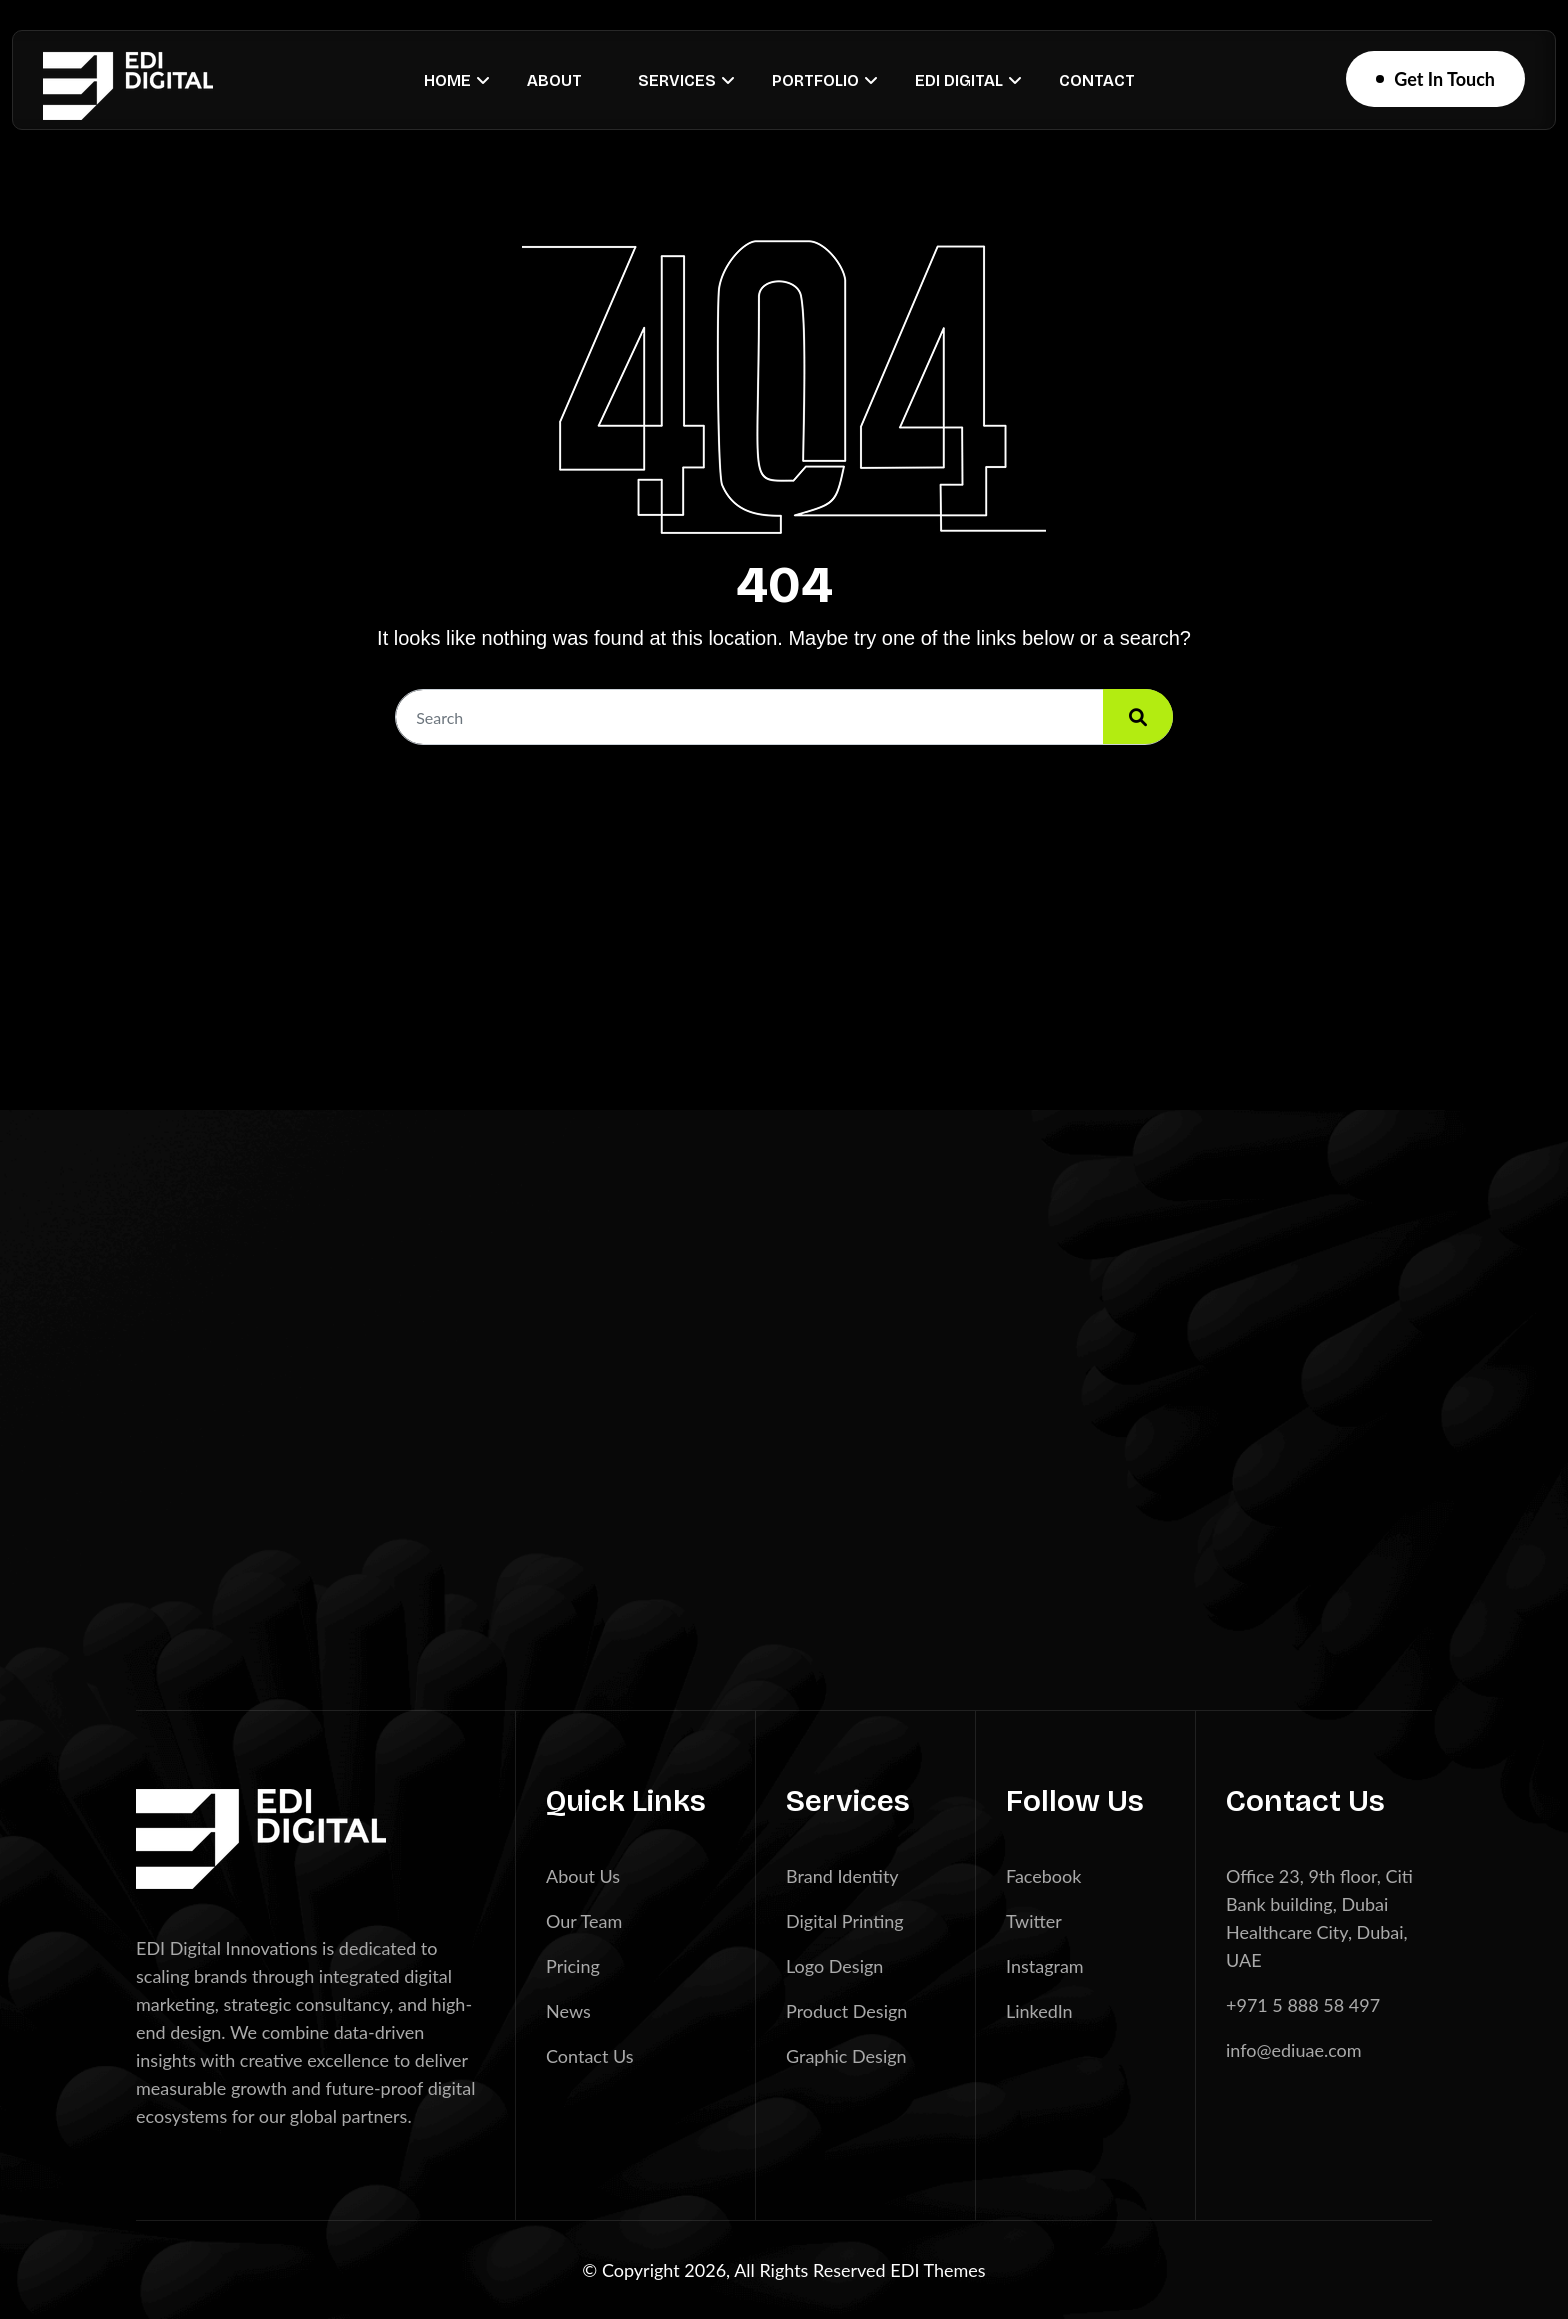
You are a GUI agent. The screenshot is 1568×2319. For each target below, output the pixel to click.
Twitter (1034, 1921)
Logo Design (834, 1966)
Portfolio (815, 80)
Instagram (1045, 1966)
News (568, 2011)
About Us (583, 1876)
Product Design (846, 2011)
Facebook (1043, 1876)
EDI (906, 2270)
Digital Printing (845, 1921)
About (554, 80)
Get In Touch (1444, 79)
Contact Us (590, 2056)
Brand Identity (842, 1876)
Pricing (573, 1966)
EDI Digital (959, 80)
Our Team (584, 1921)
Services (677, 80)
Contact (1097, 80)
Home (447, 80)
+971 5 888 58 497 (1303, 2005)
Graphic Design (846, 2056)
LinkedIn (1039, 2011)
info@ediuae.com (1294, 2050)
